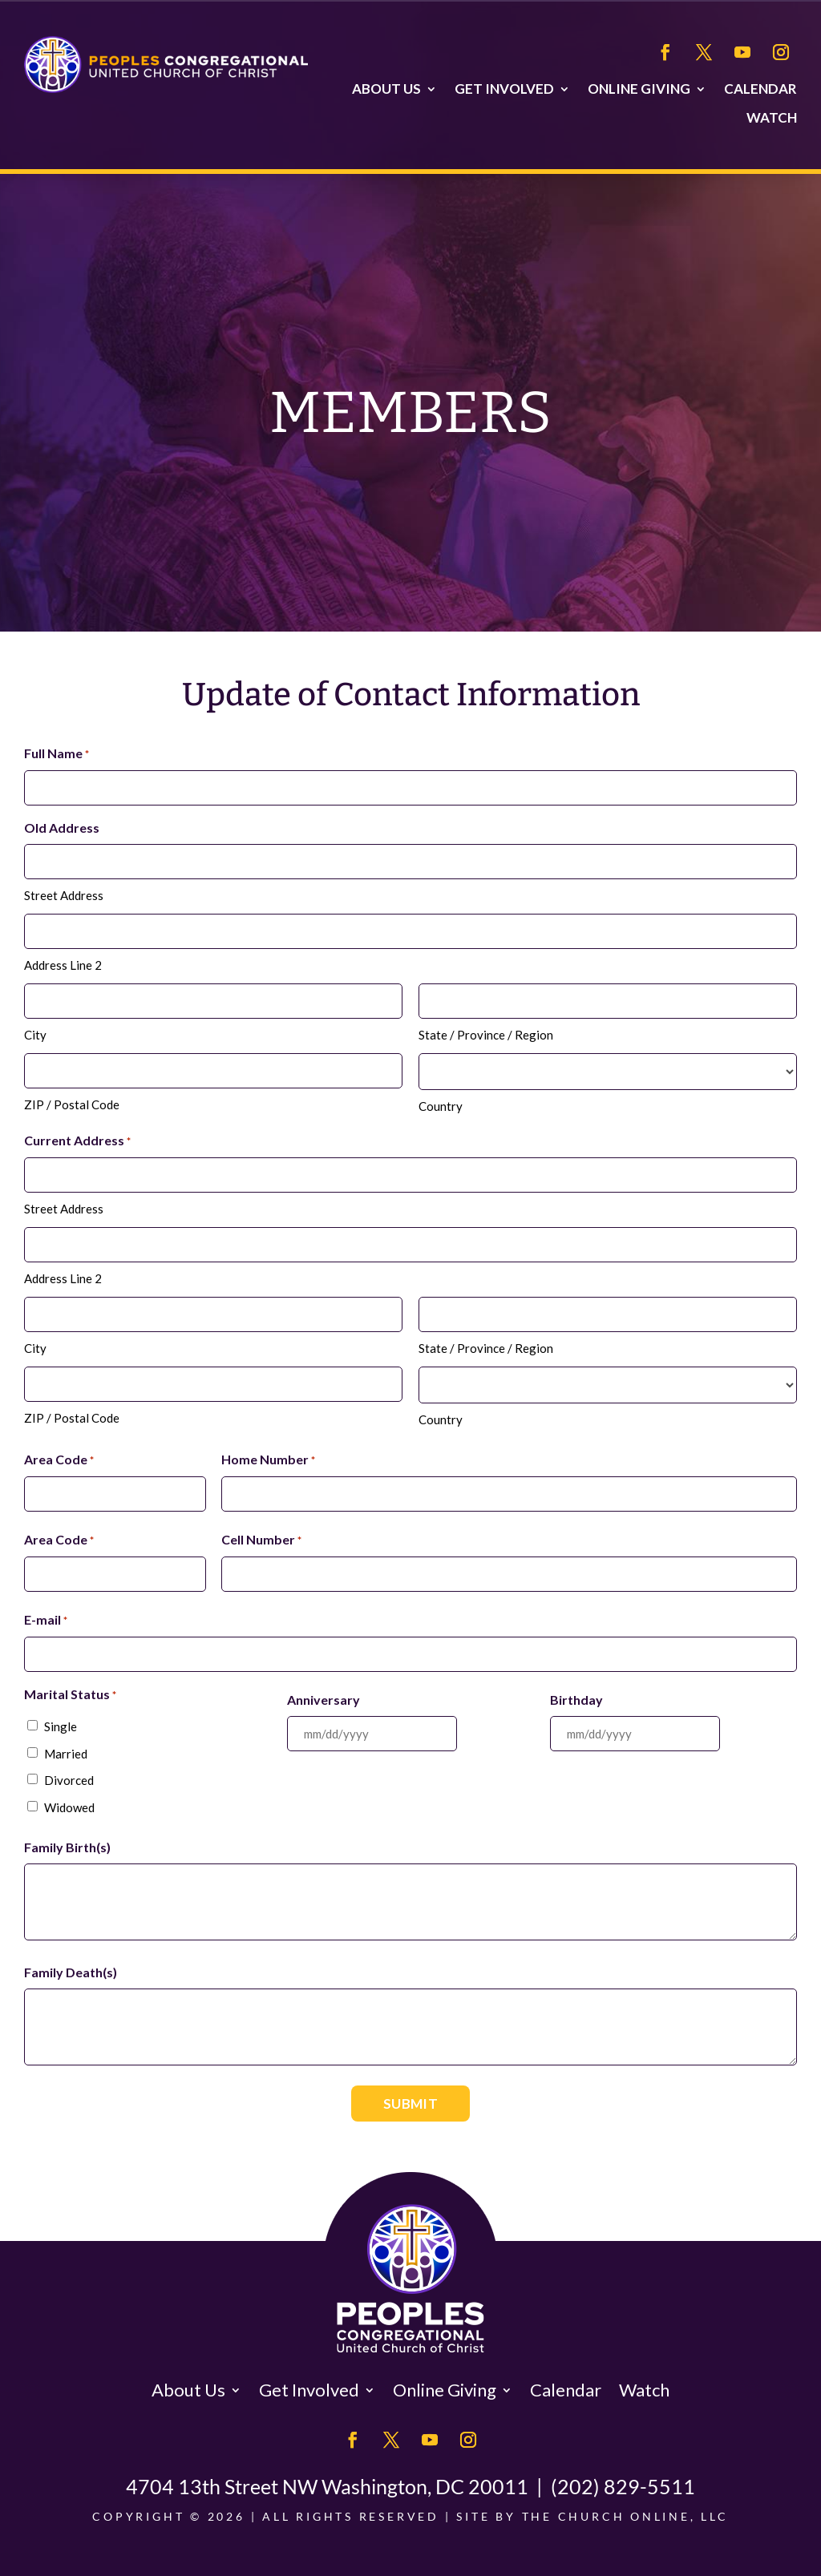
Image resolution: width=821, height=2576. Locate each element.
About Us (386, 89)
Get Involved (504, 89)
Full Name (56, 754)
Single (60, 1726)
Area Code (59, 1460)
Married (65, 1753)
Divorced (69, 1780)
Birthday (576, 1699)
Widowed (69, 1807)
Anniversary (323, 1699)
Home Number (268, 1460)
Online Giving (639, 89)
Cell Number (261, 1540)
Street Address (63, 895)
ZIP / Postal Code (71, 1104)
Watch (771, 118)
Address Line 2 (63, 965)
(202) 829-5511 (623, 2486)
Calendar (760, 89)
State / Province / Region (486, 1035)
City (35, 1035)
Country (441, 1106)
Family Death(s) (70, 1972)
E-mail (45, 1620)
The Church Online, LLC (625, 2516)
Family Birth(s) (67, 1847)
